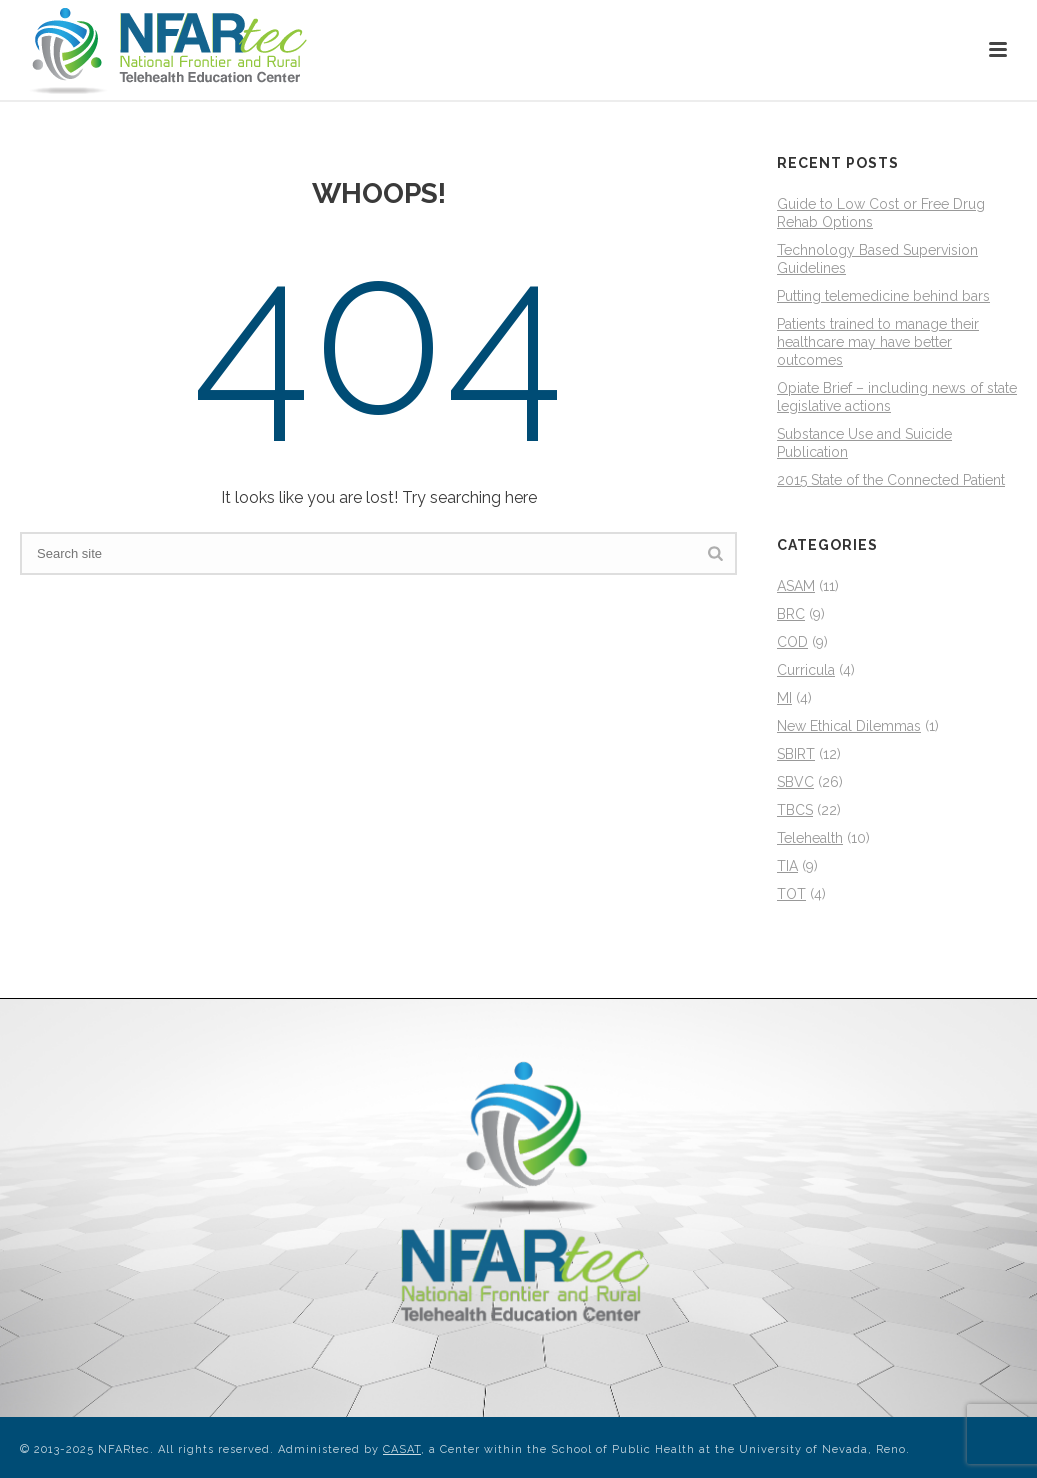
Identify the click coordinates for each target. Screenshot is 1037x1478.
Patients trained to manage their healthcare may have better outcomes (878, 342)
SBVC (795, 782)
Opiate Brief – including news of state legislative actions (897, 397)
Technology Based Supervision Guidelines (877, 259)
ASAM (796, 586)
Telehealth (810, 838)
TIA (787, 866)
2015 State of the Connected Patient (891, 480)
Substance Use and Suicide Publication (864, 443)
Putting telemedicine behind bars (883, 296)
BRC (791, 614)
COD (792, 642)
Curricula (806, 670)
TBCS (795, 810)
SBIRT (796, 754)
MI (784, 698)
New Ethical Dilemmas (849, 726)
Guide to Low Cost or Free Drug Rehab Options (881, 213)
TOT (791, 894)
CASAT (402, 1449)
